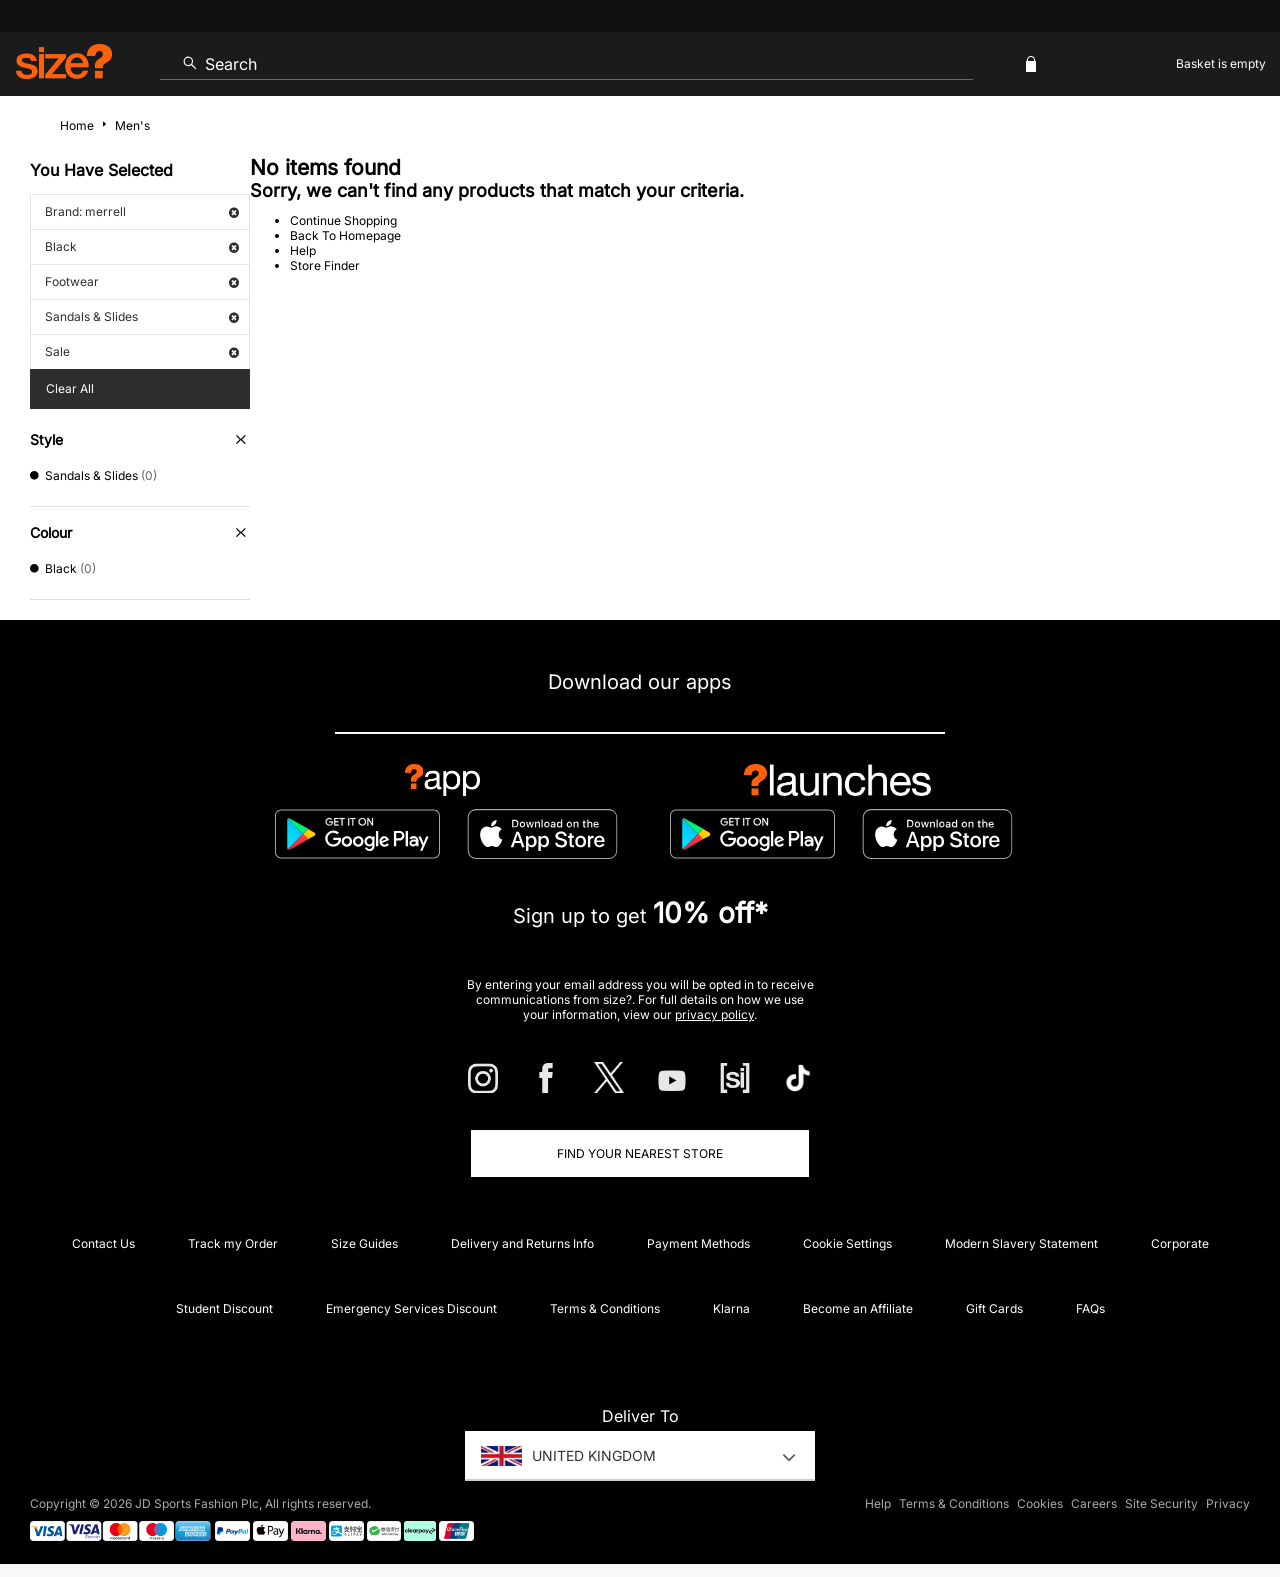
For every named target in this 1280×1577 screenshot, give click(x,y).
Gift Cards (994, 1308)
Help (303, 250)
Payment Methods (698, 1243)
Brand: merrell (142, 211)
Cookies (1040, 1503)
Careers (1094, 1503)
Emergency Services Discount (411, 1308)
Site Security (1161, 1503)
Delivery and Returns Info (522, 1243)
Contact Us (103, 1243)
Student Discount (224, 1308)
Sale (142, 351)
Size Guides (364, 1243)
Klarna (731, 1308)
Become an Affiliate (858, 1308)
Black (142, 246)
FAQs (1090, 1308)
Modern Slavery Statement (1021, 1243)
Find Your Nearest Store (640, 1153)
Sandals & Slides (142, 316)
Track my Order (233, 1243)
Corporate (1180, 1243)
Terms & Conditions (605, 1308)
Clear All (70, 388)
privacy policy (714, 1014)
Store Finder (325, 265)
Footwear (142, 281)
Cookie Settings (847, 1243)
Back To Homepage (345, 235)
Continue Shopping (343, 220)
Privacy (1228, 1503)
